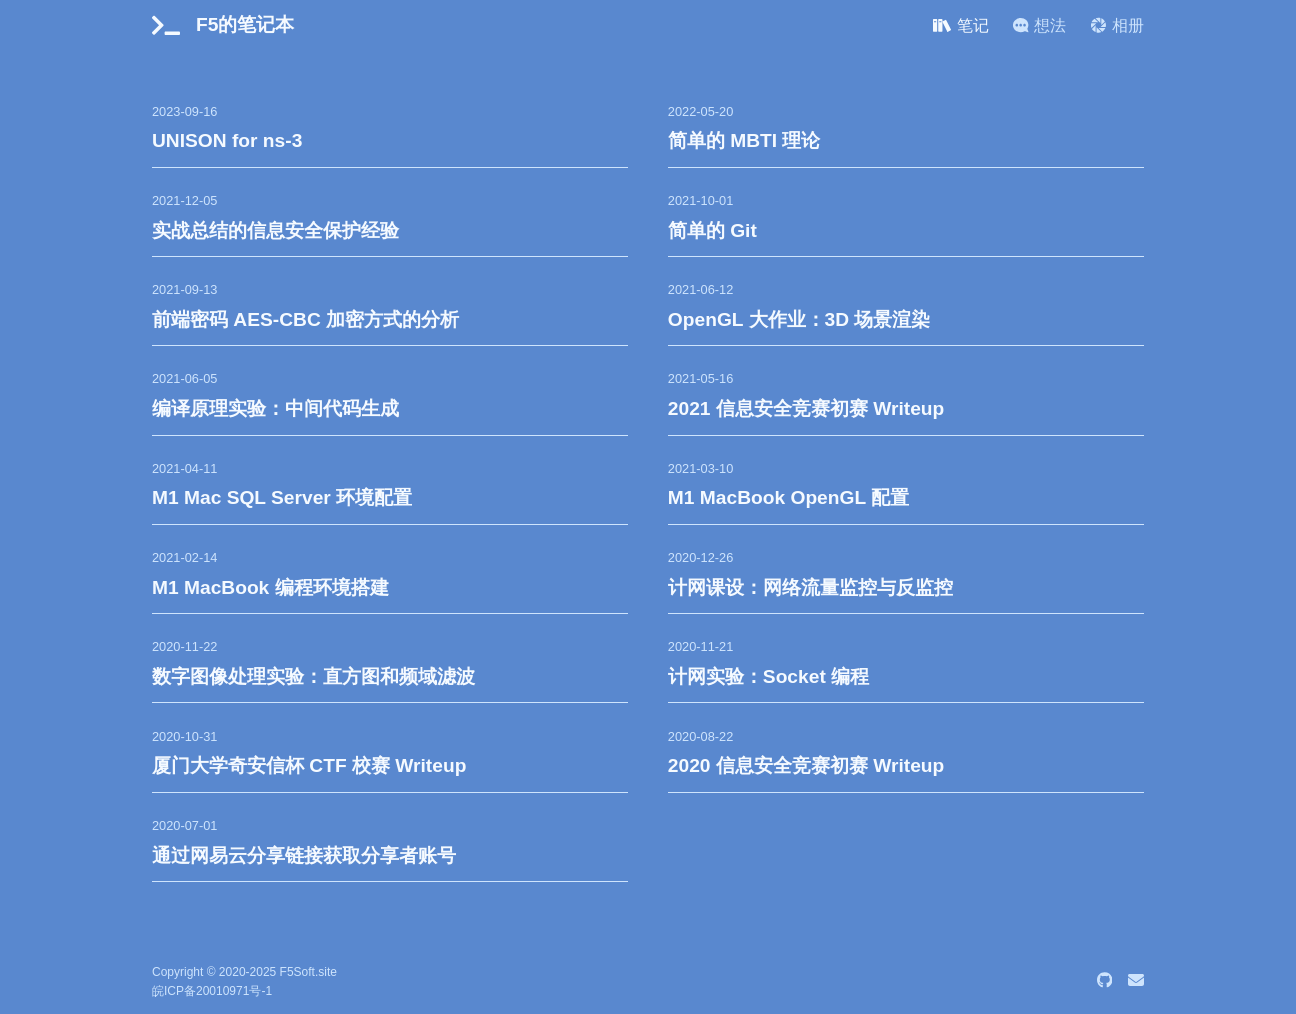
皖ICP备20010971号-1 (212, 991)
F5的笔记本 (245, 24)
